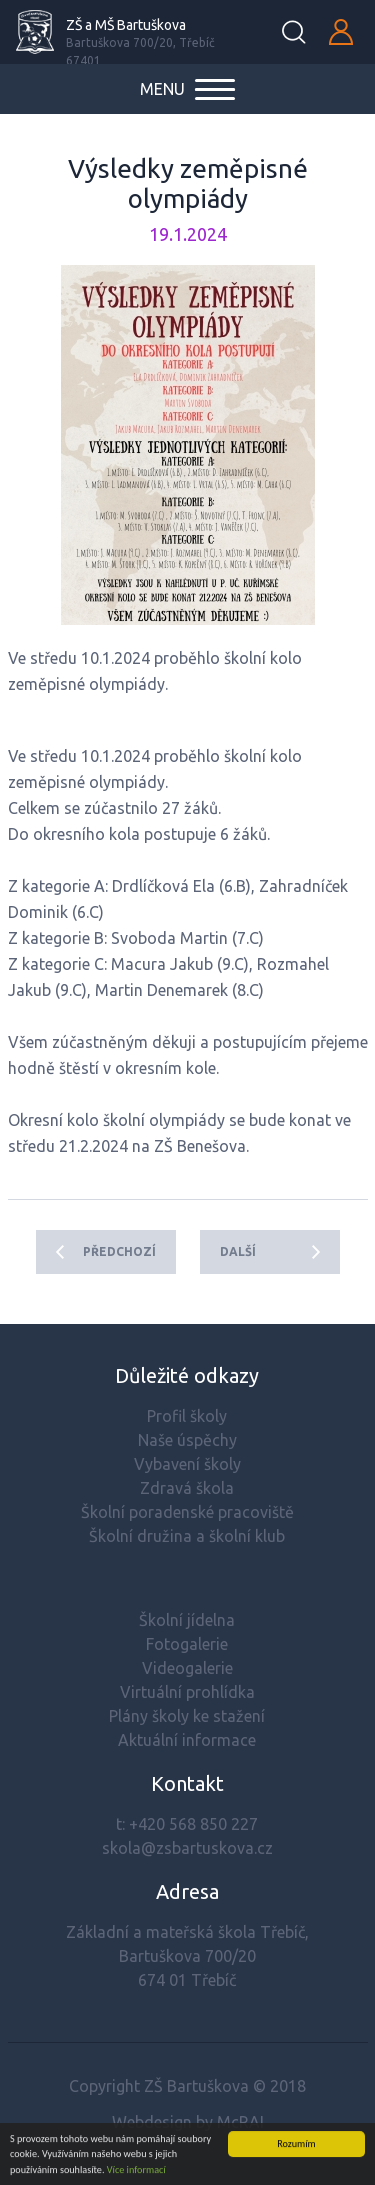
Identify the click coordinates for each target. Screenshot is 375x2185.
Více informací (136, 2170)
